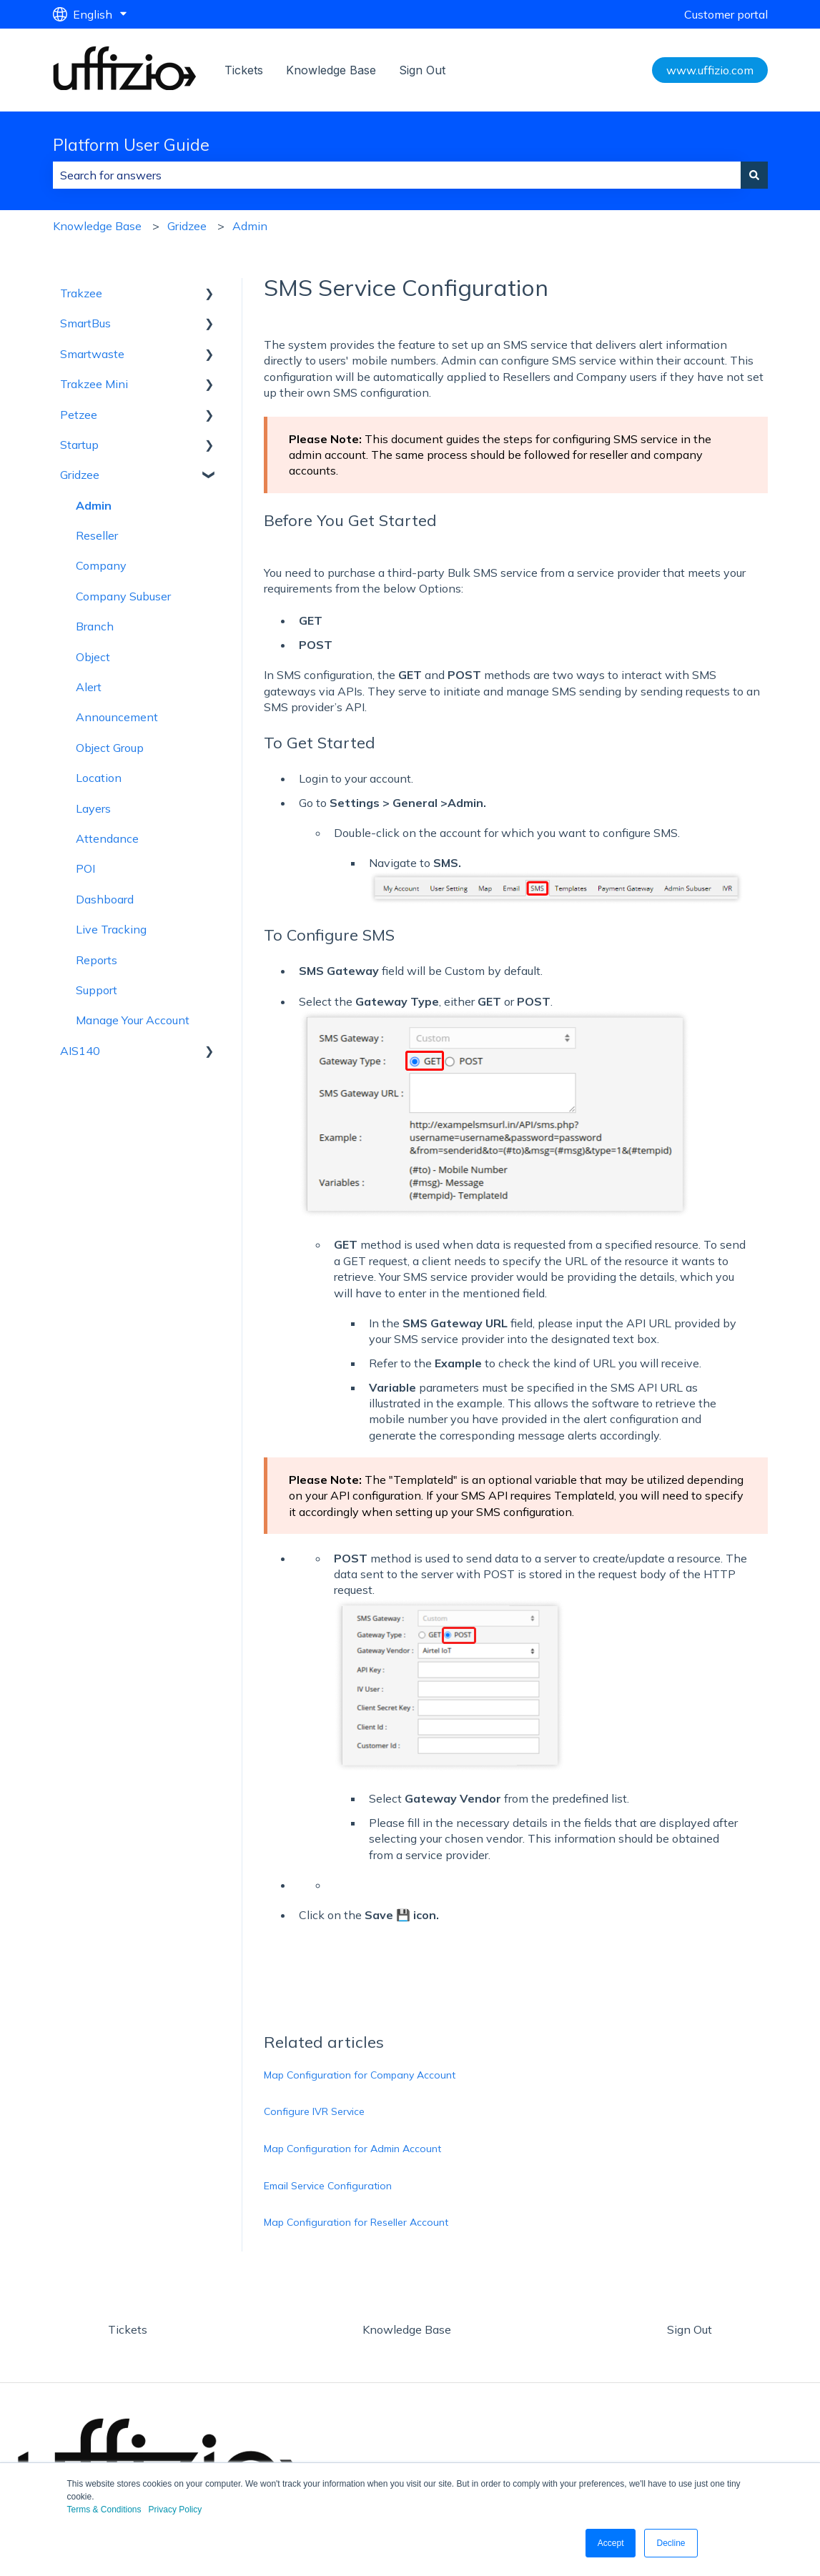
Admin (249, 226)
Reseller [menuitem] (97, 535)
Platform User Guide (131, 144)
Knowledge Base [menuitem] (406, 2329)
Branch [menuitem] (95, 626)
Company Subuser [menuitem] (123, 596)
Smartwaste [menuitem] (92, 354)
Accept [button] (611, 2543)
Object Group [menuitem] (110, 747)
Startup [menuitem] (79, 444)
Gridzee (187, 226)
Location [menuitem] (99, 778)
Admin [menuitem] (94, 505)
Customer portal (726, 14)
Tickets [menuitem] (127, 2329)
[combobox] (397, 175)
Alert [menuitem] (89, 687)
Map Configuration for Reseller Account (356, 2222)
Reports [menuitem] (96, 960)
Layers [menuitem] (93, 808)
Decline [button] (670, 2543)
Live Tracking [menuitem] (111, 929)
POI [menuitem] (85, 868)
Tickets (243, 70)
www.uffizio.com (710, 70)
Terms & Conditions (104, 2510)
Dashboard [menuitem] (105, 899)
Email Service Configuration (328, 2185)
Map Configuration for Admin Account (352, 2148)
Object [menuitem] (93, 657)
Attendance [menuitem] (107, 838)
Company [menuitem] (101, 565)
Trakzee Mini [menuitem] (94, 384)
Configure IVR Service (314, 2111)
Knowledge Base (331, 70)
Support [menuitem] (96, 990)
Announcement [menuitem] (117, 717)
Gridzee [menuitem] (79, 474)
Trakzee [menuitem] (81, 293)
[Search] (754, 175)
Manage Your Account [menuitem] (132, 1020)
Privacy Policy (175, 2510)
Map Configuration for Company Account (359, 2075)
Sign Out (422, 70)
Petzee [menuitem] (78, 414)
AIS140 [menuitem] (80, 1051)
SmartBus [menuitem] (85, 323)
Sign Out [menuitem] (689, 2329)
